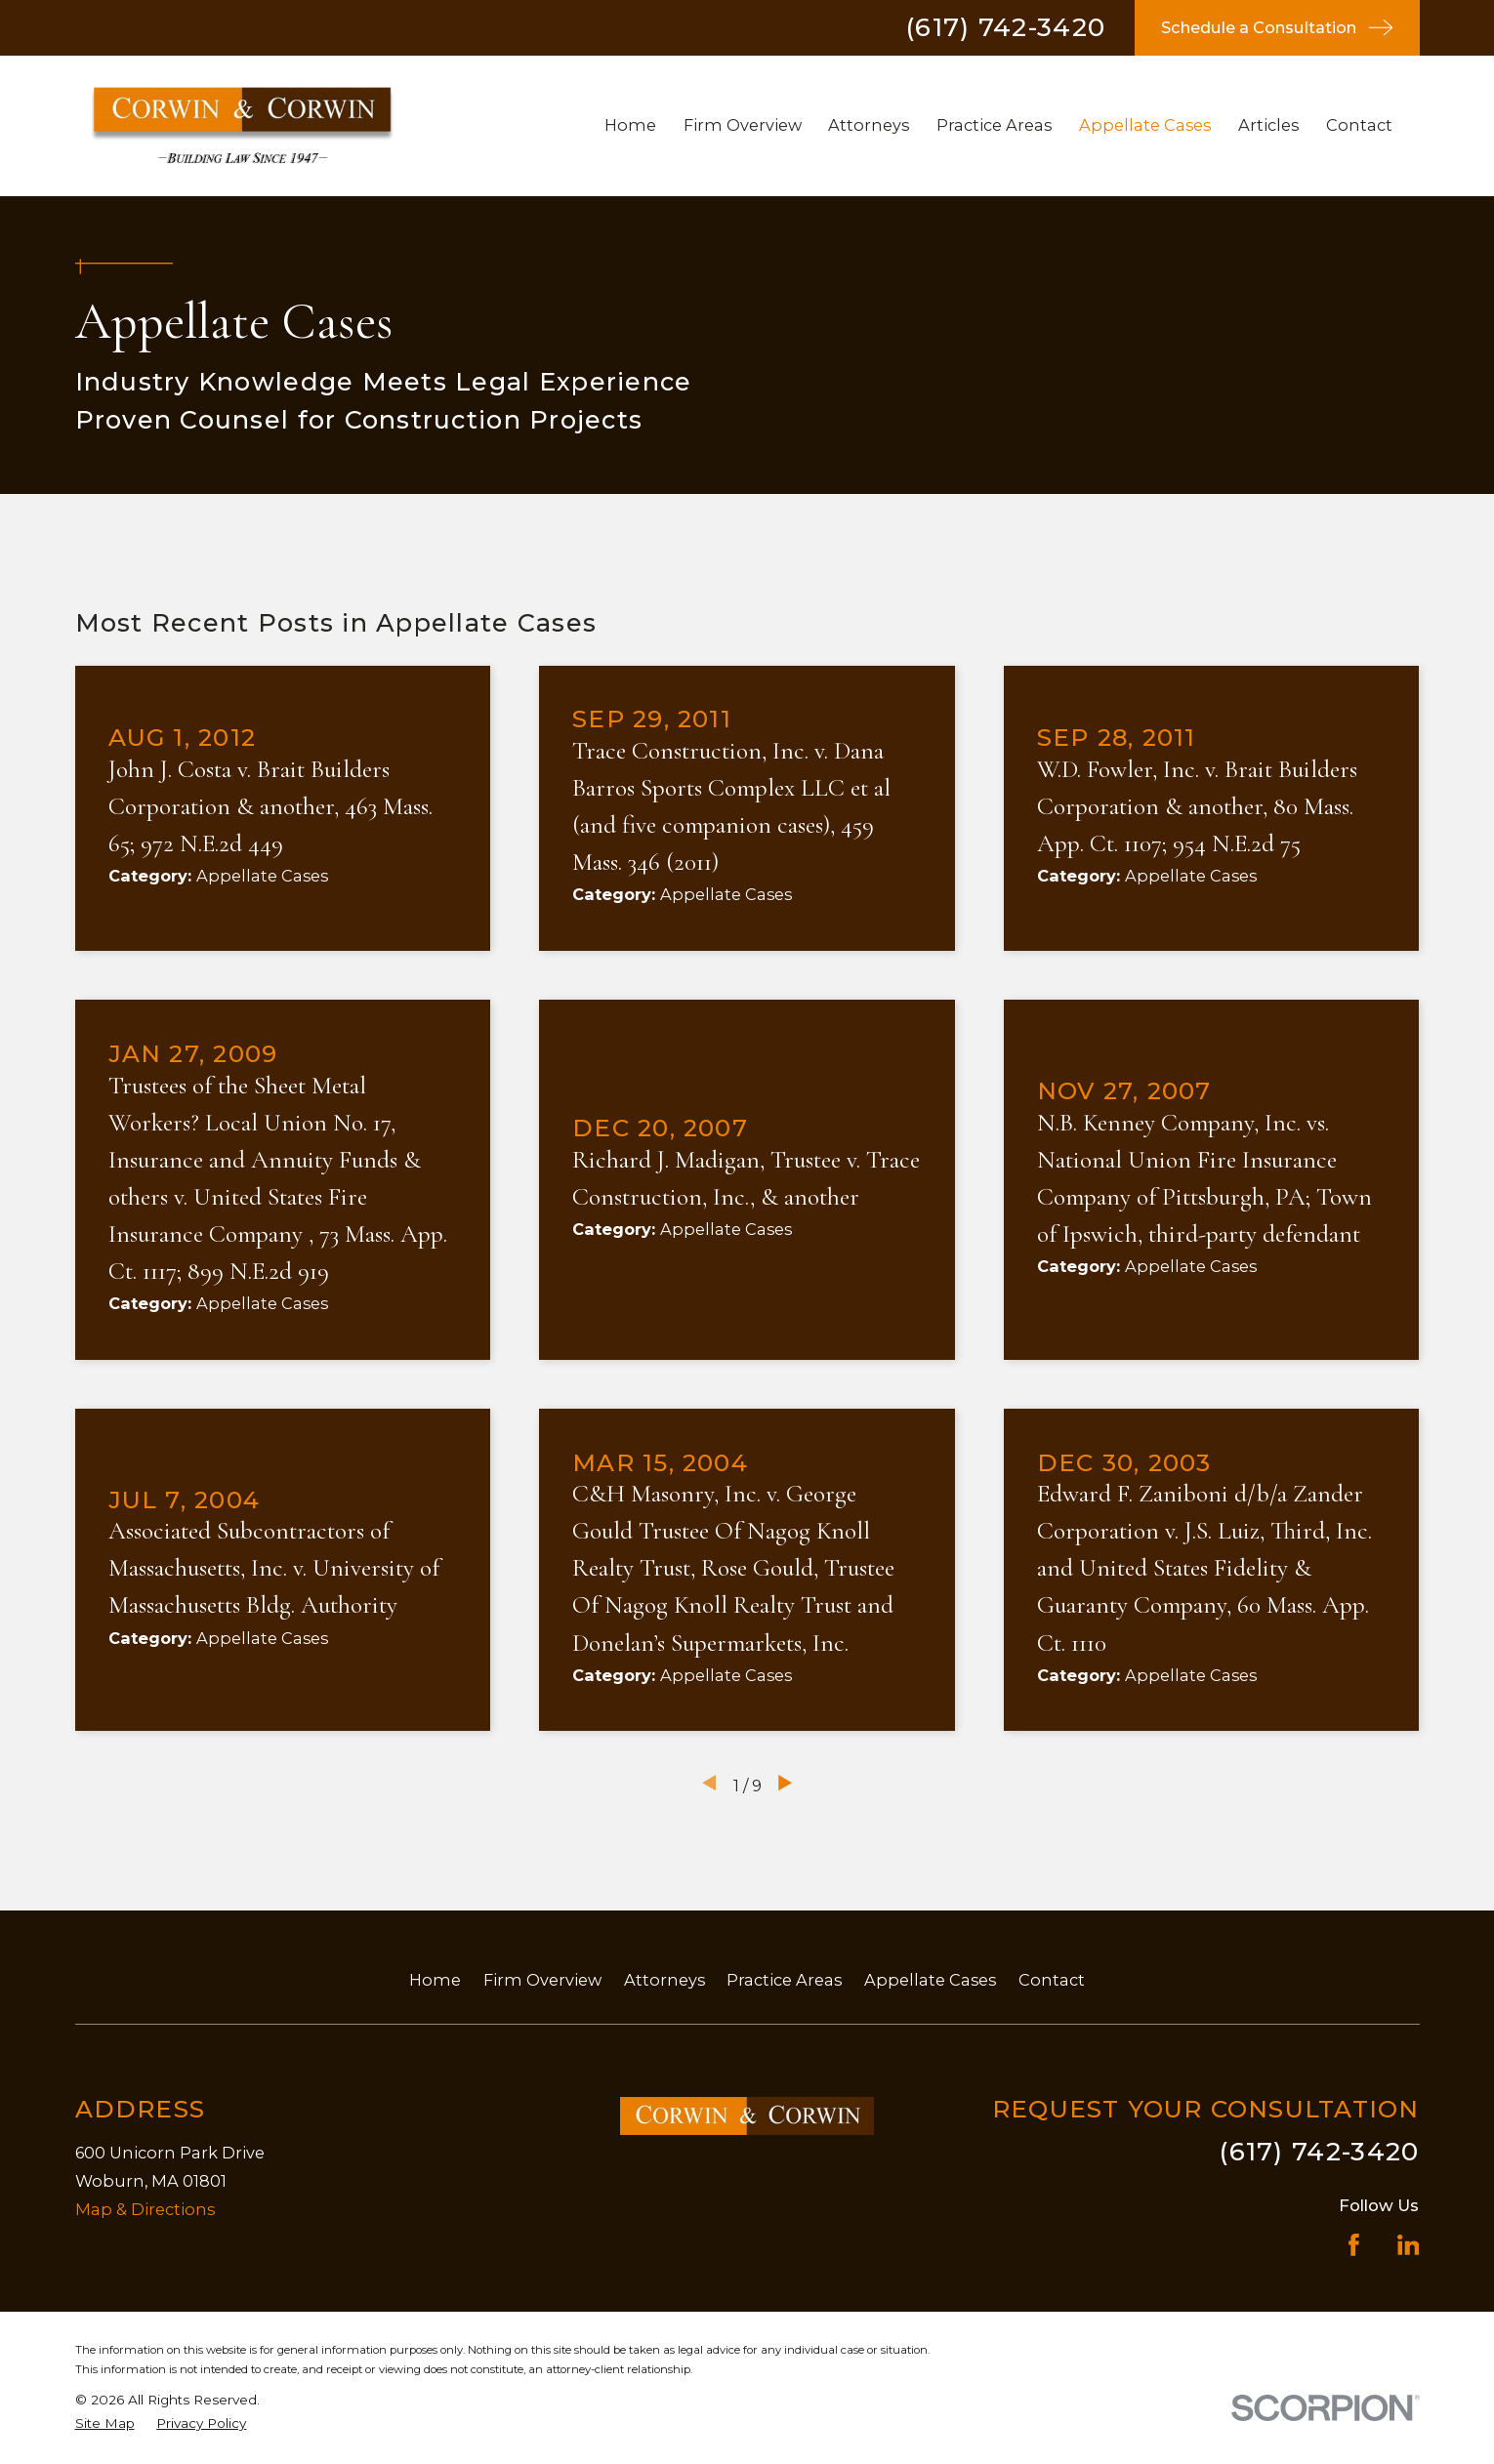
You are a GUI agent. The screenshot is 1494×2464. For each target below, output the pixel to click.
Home (435, 1980)
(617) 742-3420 (1005, 27)
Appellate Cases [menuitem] (1145, 125)
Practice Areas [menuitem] (994, 125)
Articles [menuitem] (1268, 125)
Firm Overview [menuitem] (743, 125)
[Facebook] (1354, 2245)
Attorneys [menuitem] (868, 125)
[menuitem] (105, 2423)
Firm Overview (542, 1980)
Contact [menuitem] (1359, 125)
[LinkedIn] (1408, 2245)
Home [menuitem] (630, 125)
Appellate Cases (930, 1980)
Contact (1051, 1980)
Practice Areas (784, 1980)
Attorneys (664, 1980)
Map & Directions (145, 2209)
